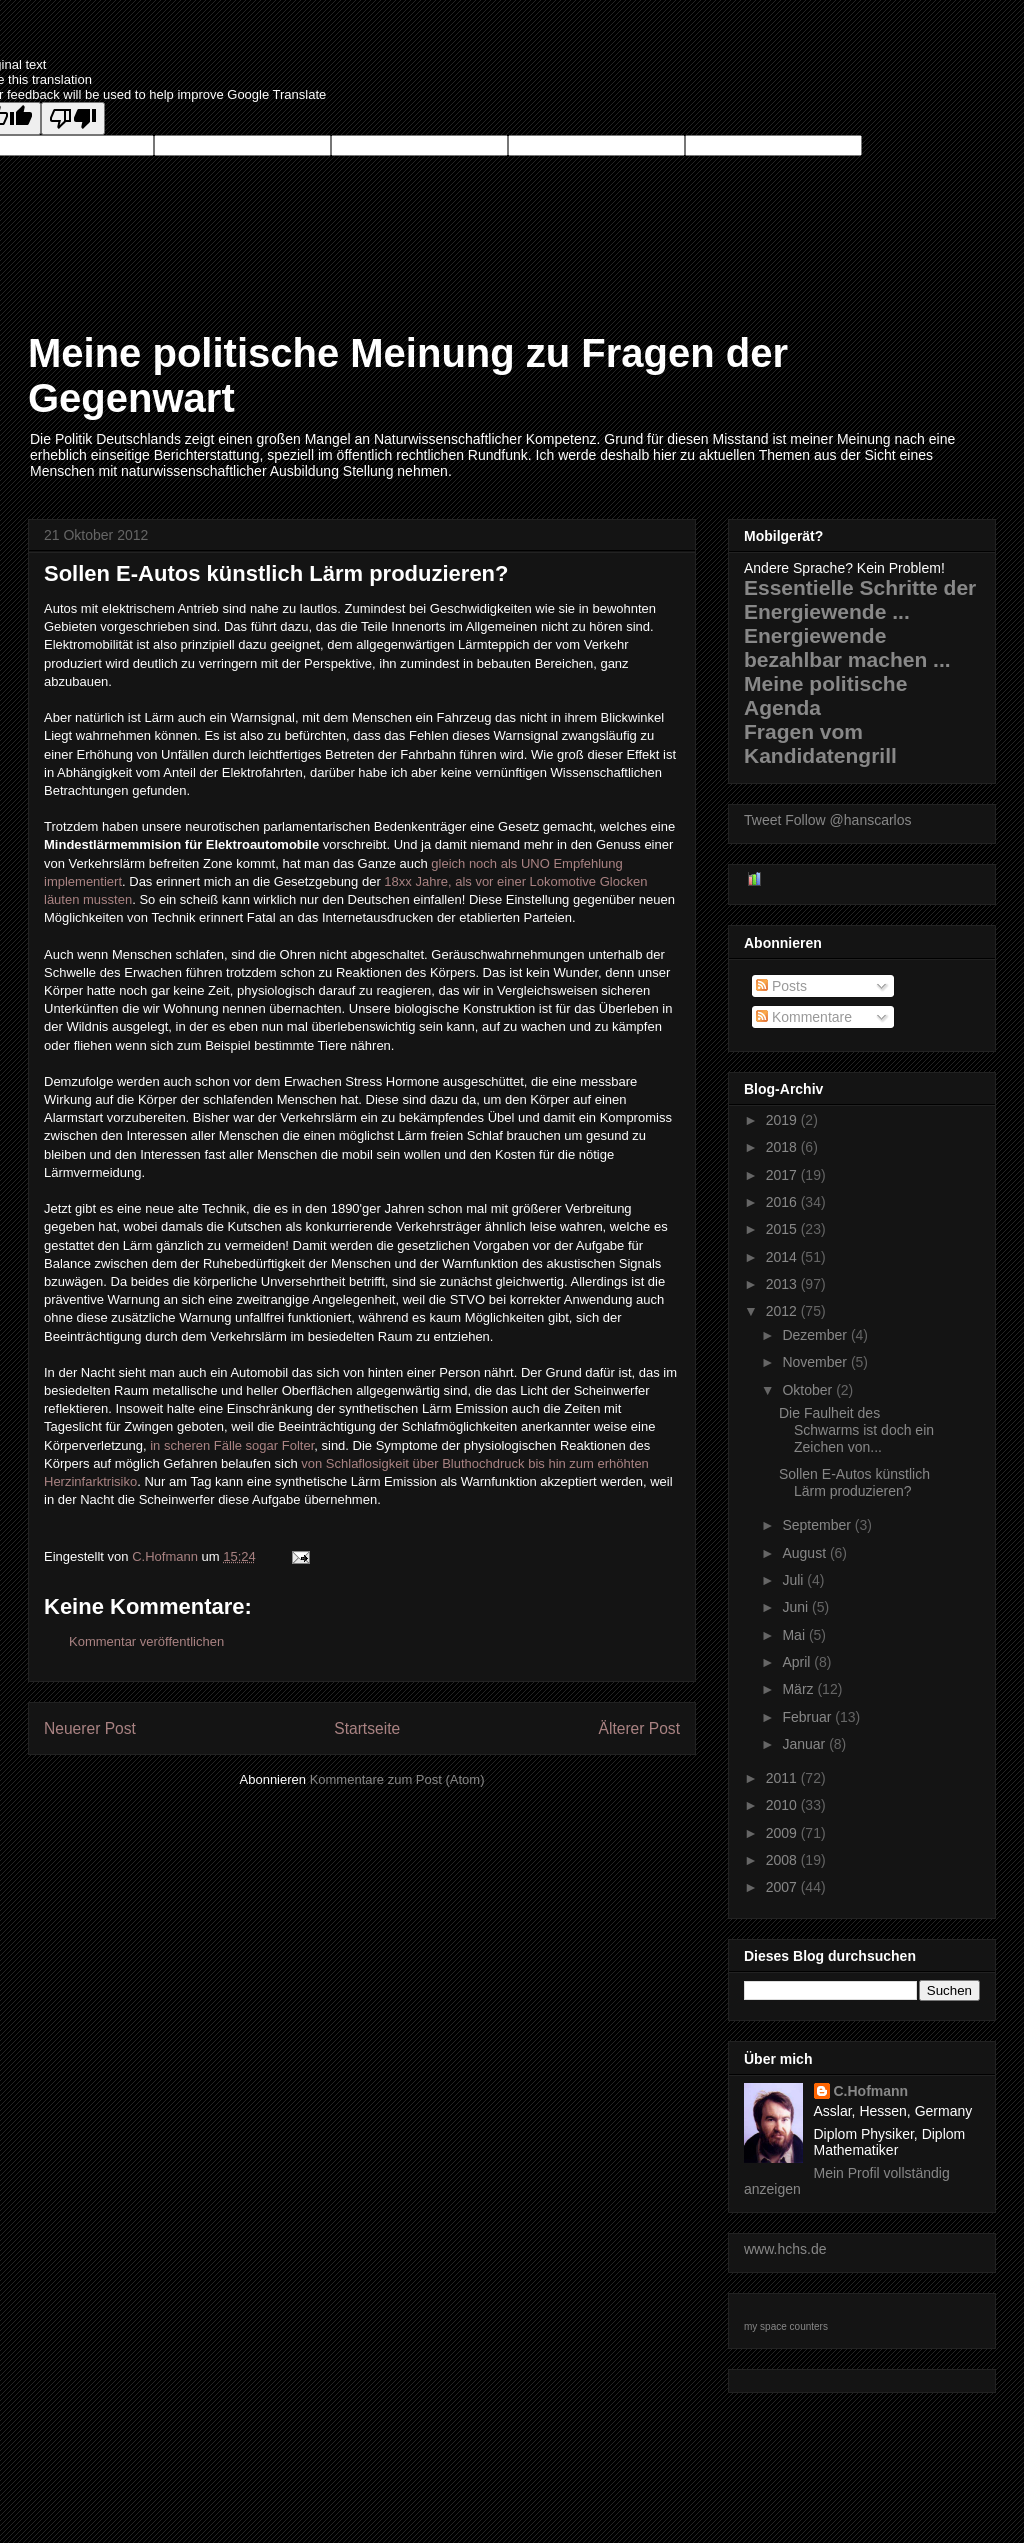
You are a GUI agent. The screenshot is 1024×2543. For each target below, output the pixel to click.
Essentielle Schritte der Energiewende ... (860, 599)
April (798, 1662)
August (805, 1553)
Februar (808, 1717)
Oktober (809, 1390)
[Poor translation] (73, 118)
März (799, 1689)
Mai (795, 1635)
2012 (783, 1311)
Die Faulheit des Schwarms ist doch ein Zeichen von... (856, 1430)
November (816, 1362)
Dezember (816, 1335)
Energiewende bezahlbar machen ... (847, 647)
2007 (783, 1887)
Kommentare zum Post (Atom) (397, 1779)
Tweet (762, 820)
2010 (783, 1805)
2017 (783, 1175)
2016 (783, 1202)
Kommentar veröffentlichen (146, 1641)
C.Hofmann (871, 2091)
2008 (783, 1860)
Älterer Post (639, 1728)
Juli (794, 1580)
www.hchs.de (785, 2249)
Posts (781, 986)
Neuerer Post (90, 1728)
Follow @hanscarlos (848, 820)
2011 (783, 1778)
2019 (783, 1120)
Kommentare (804, 1017)
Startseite (367, 1728)
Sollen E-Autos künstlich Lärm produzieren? (854, 1482)
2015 (783, 1229)
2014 (783, 1257)
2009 (783, 1833)
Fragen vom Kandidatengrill (820, 743)
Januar (805, 1744)
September (818, 1525)
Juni (797, 1607)
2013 (783, 1284)
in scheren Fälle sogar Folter (232, 1445)
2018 (783, 1147)
